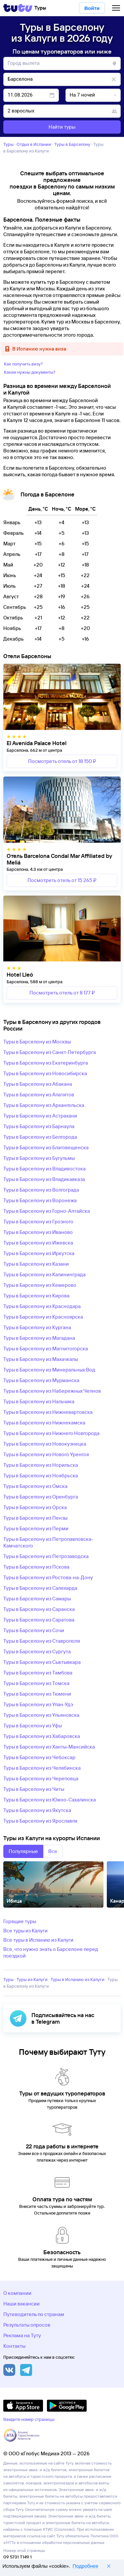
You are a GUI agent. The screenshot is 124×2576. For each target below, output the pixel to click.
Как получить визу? (23, 363)
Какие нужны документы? (30, 372)
